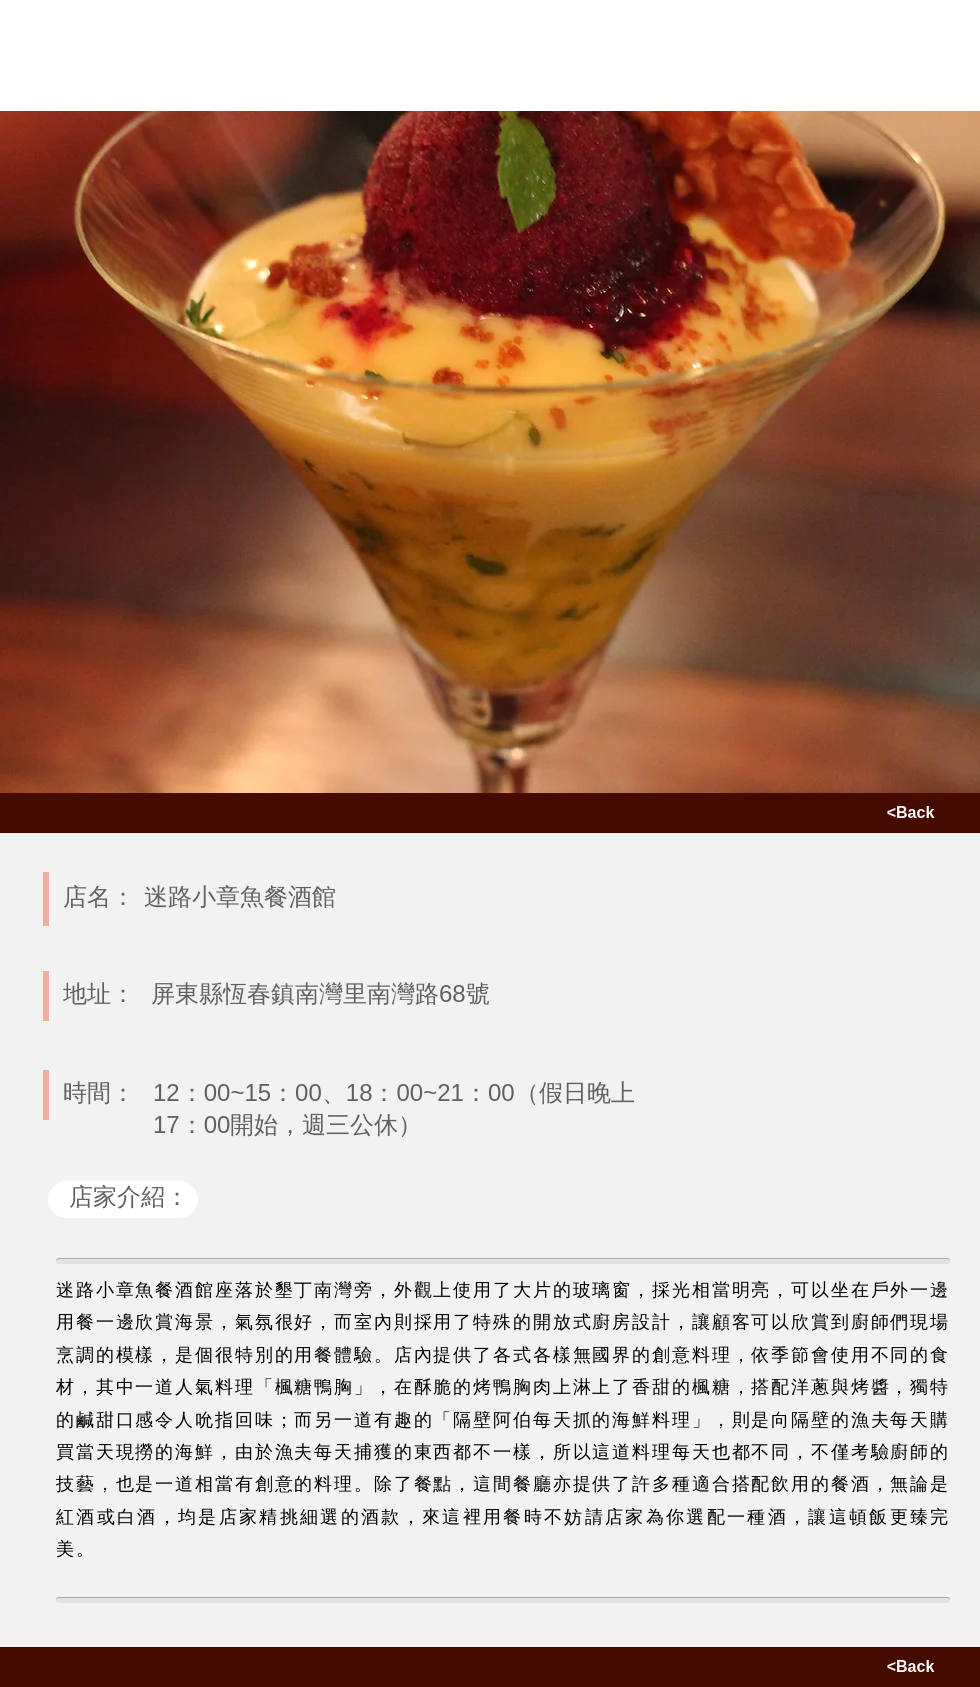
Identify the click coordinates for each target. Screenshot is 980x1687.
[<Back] (910, 813)
